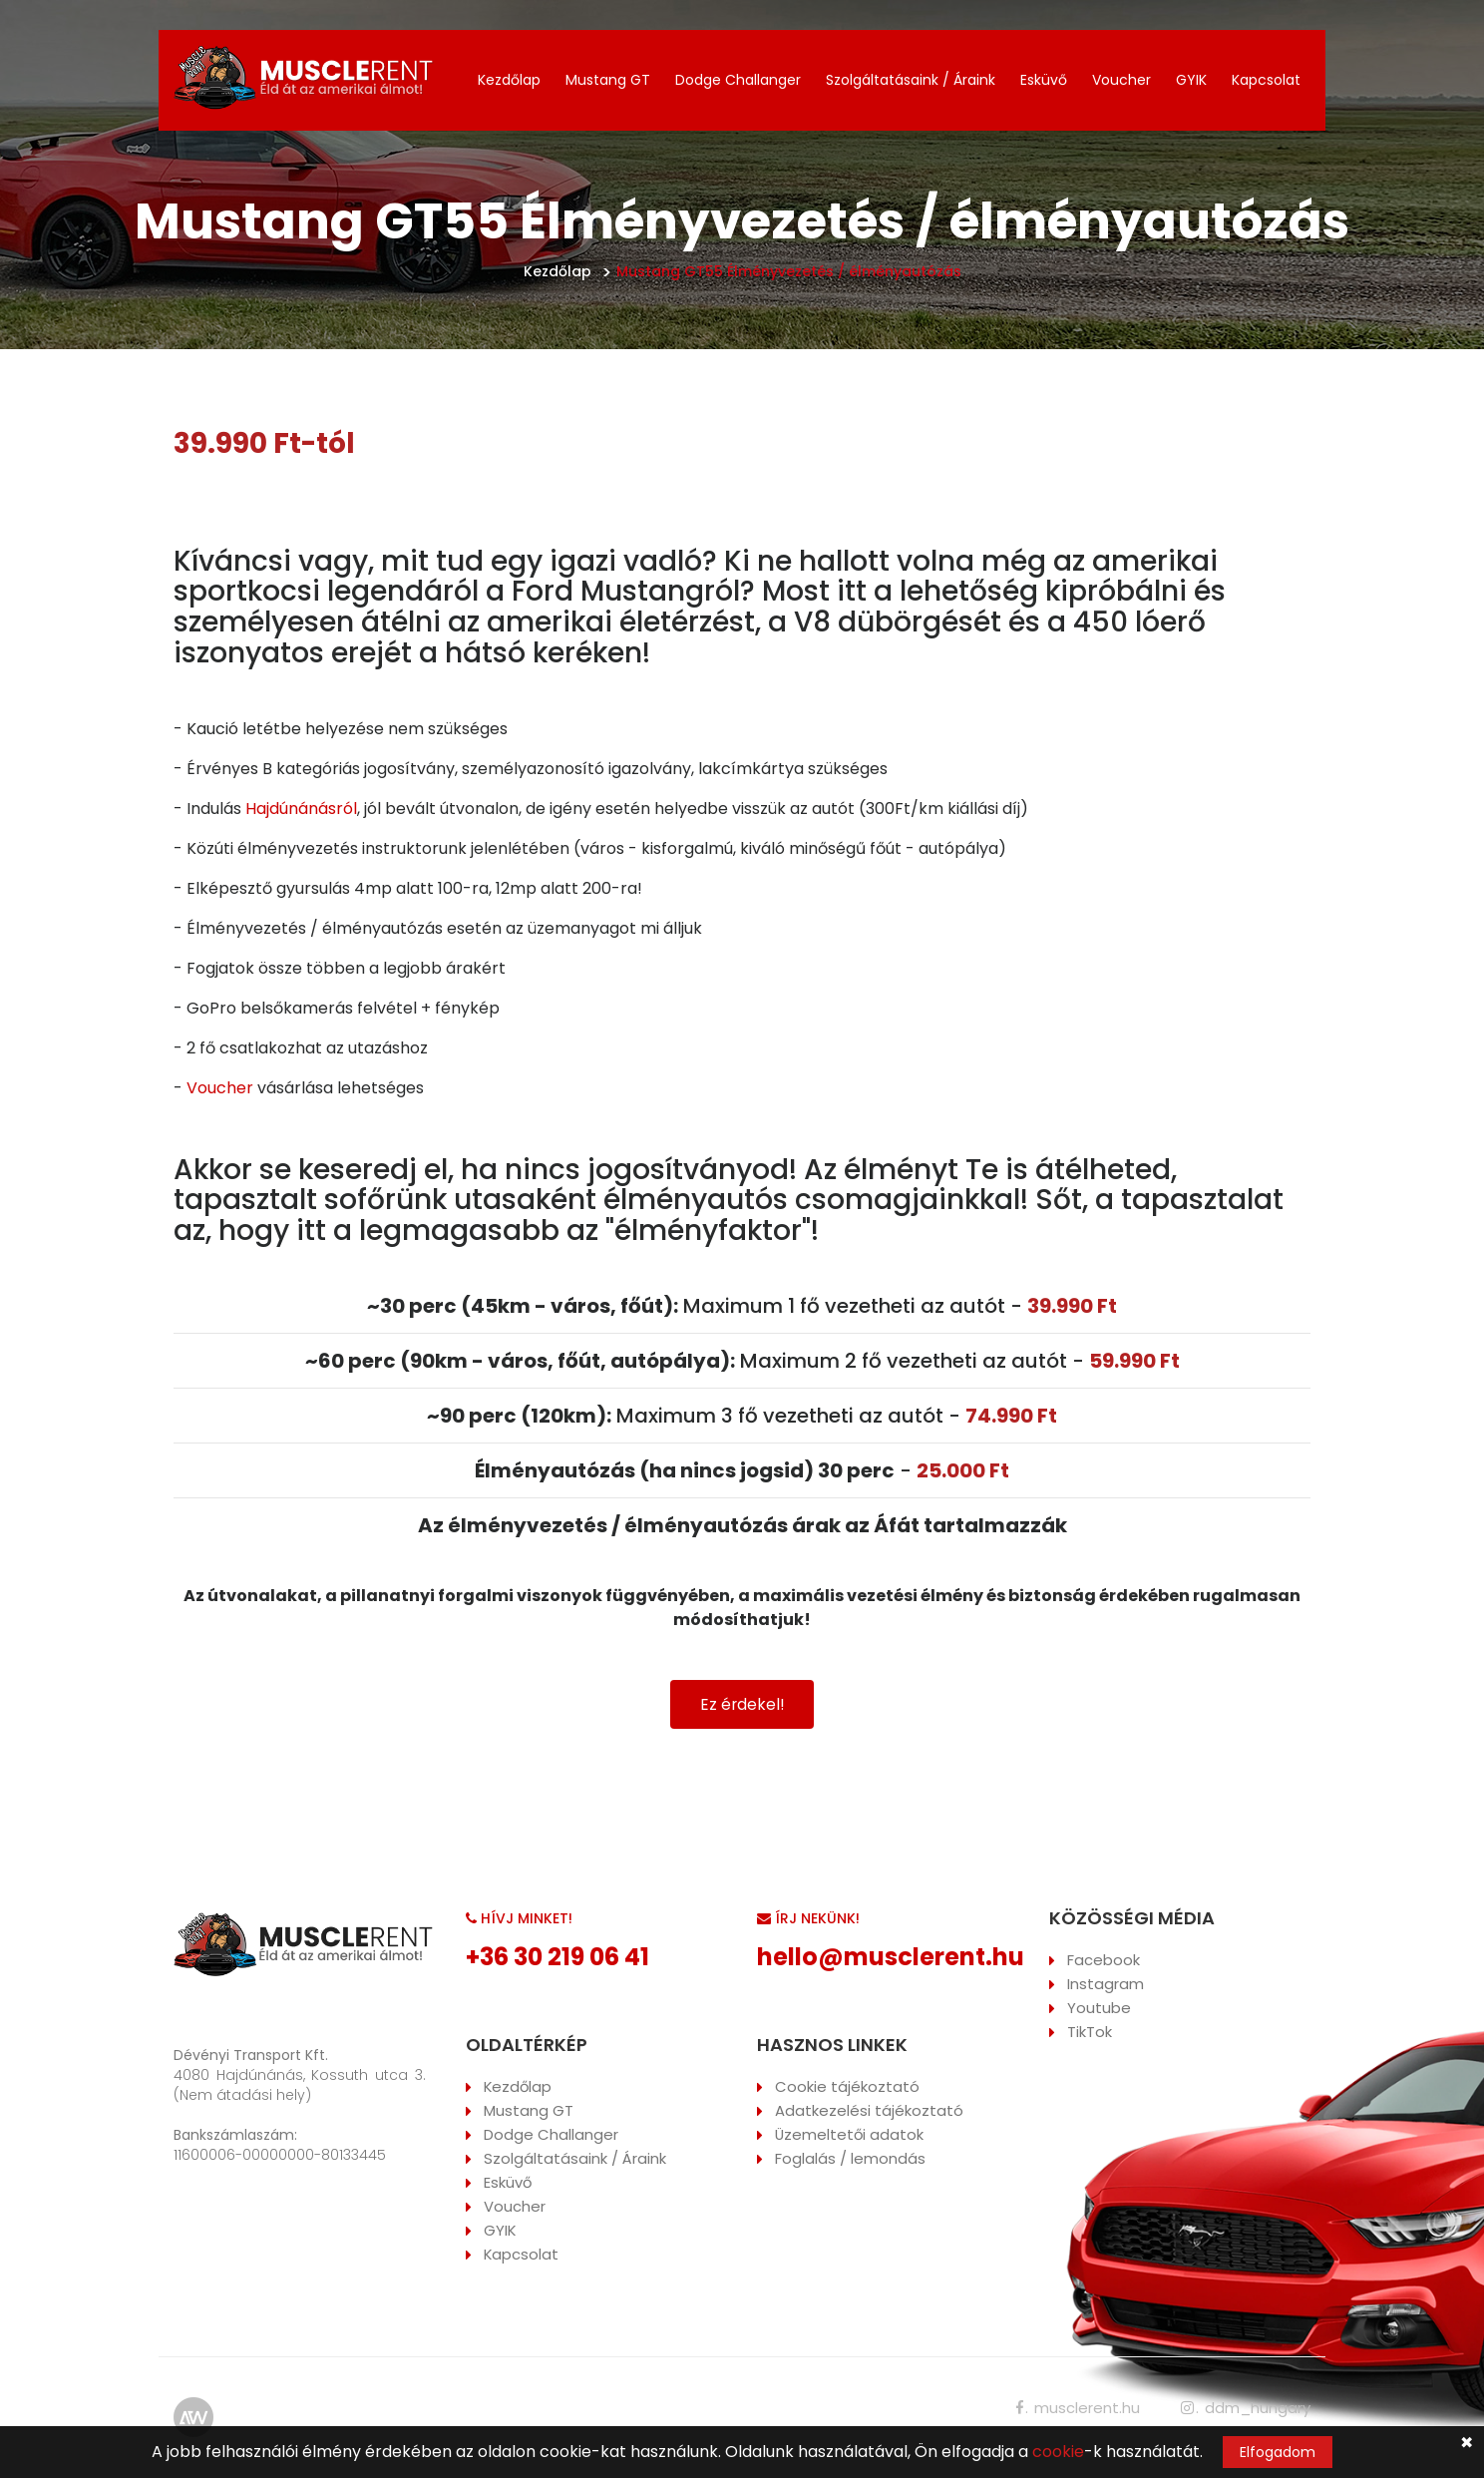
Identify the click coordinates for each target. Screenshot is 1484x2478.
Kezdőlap (509, 80)
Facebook (1103, 1960)
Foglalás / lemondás (850, 2159)
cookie (1058, 2451)
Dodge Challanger (738, 80)
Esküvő (1043, 80)
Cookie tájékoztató (847, 2087)
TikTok (1089, 2032)
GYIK (1191, 80)
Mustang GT (607, 80)
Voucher (1121, 80)
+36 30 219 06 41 (557, 1957)
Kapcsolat (1266, 80)
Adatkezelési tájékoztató (869, 2111)
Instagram (1105, 1984)
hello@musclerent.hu (890, 1957)
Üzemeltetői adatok (850, 2135)
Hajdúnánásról (301, 808)
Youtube (1099, 2008)
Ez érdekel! (742, 1704)
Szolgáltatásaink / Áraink (910, 80)
